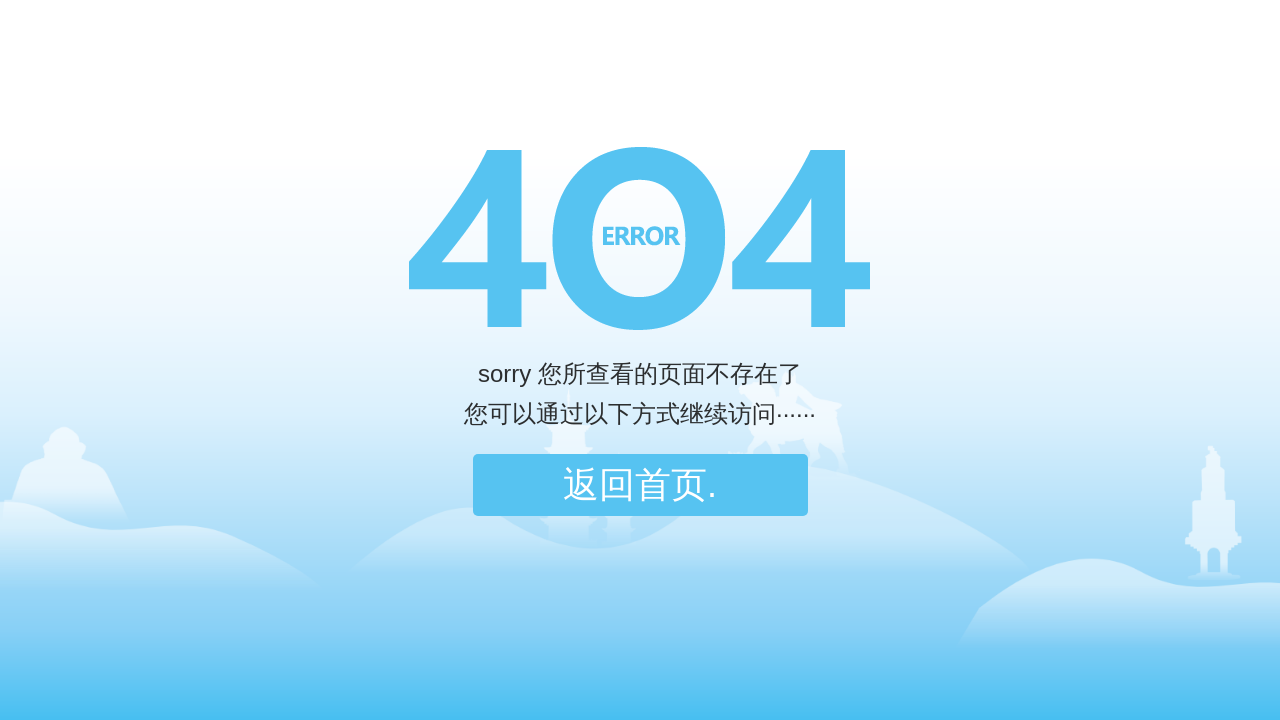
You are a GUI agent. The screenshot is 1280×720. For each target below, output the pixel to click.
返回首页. (640, 484)
